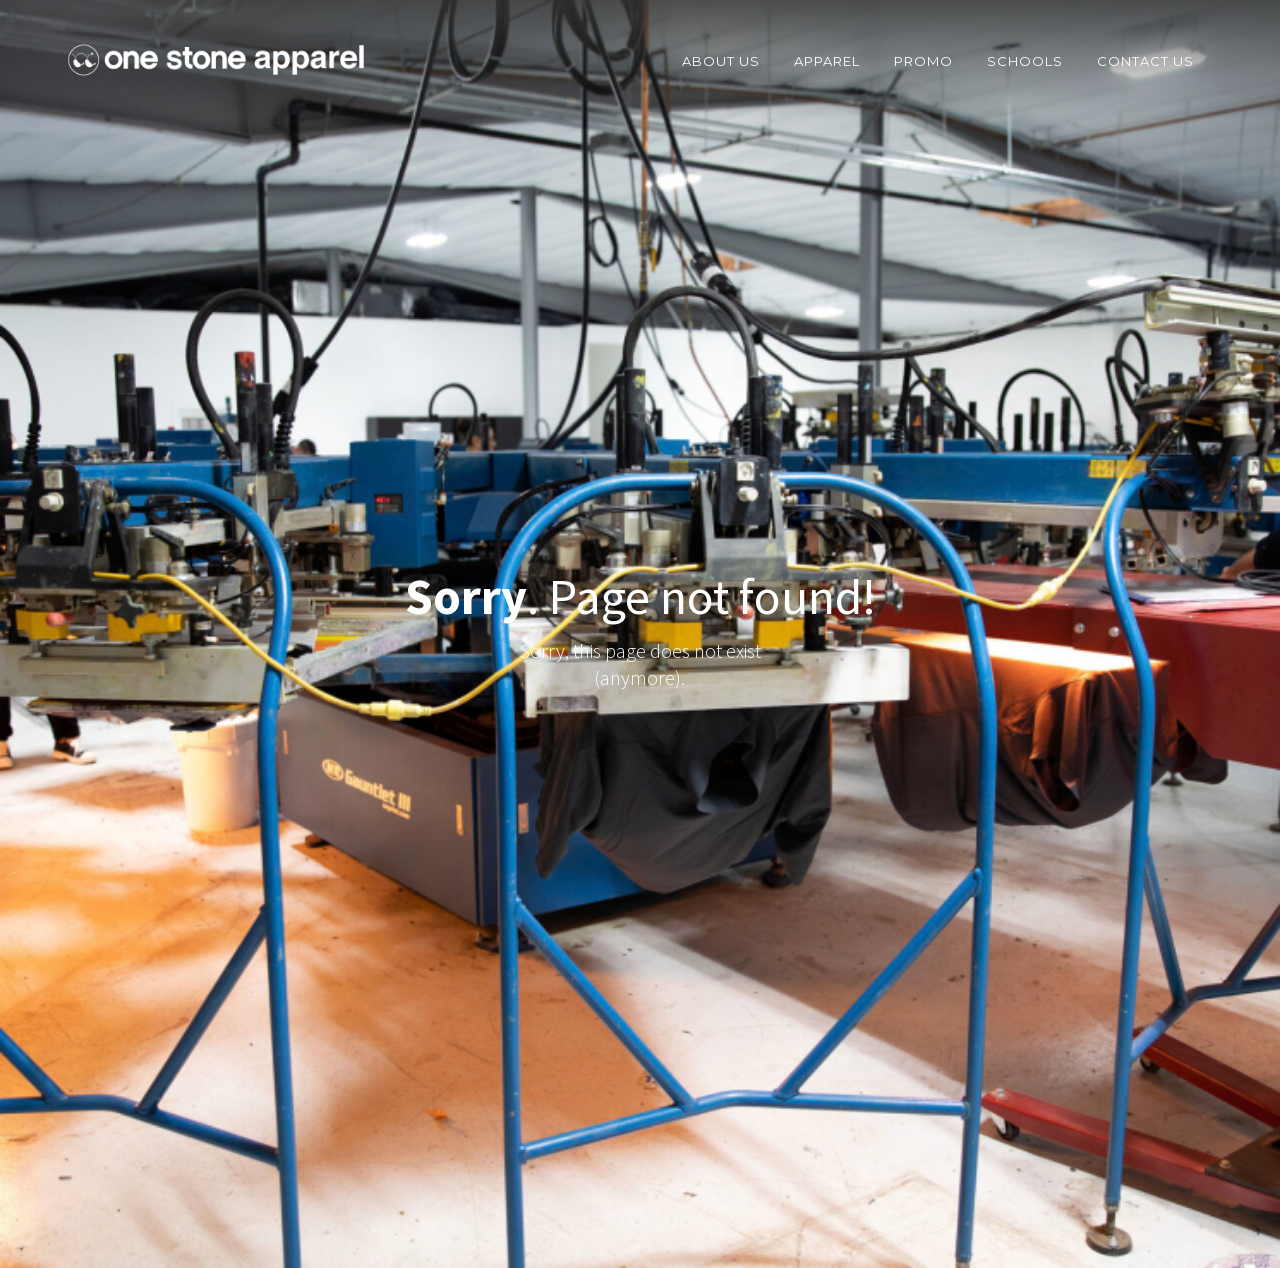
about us (721, 61)
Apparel (827, 61)
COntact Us (1145, 61)
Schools (1025, 61)
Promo (923, 61)
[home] (216, 60)
